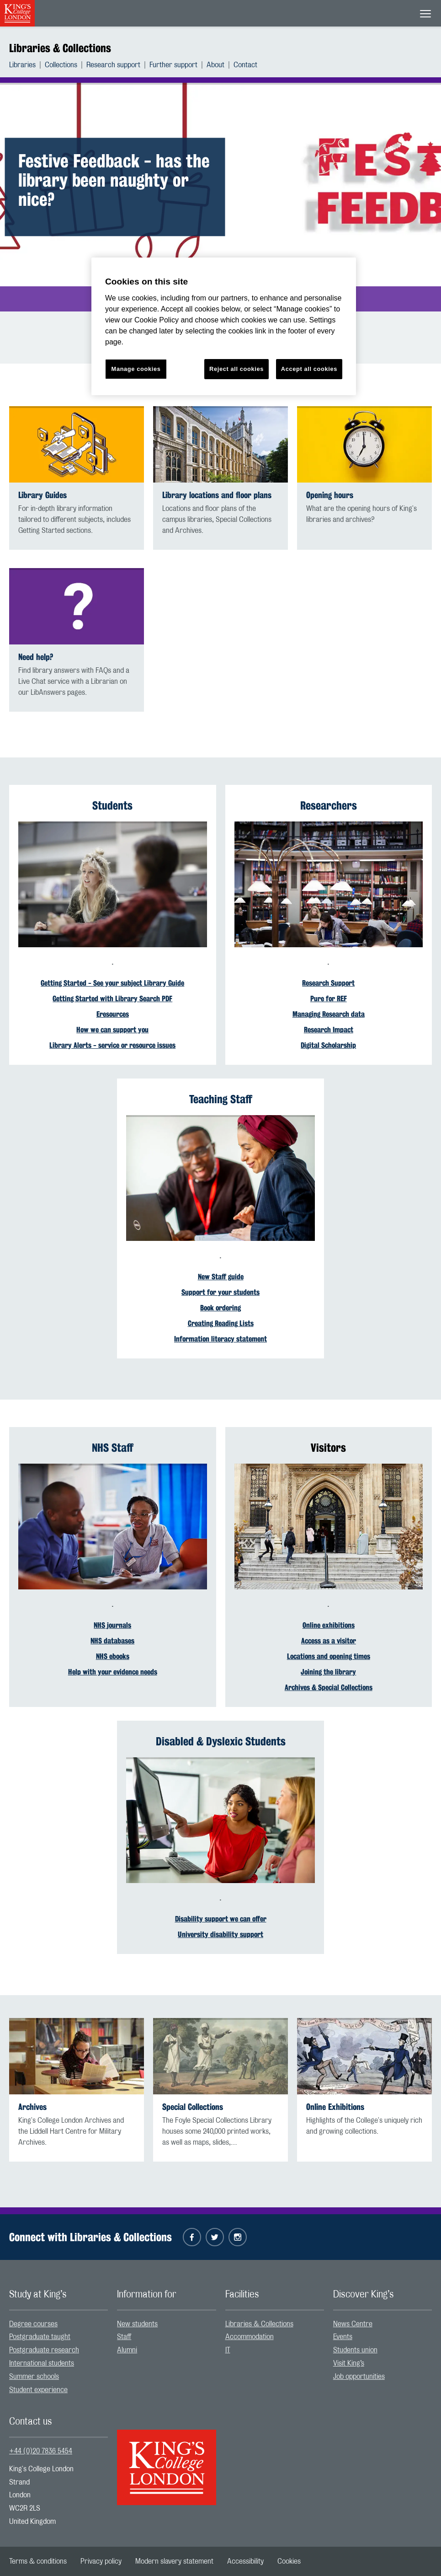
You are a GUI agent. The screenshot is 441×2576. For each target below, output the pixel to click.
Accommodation (249, 2336)
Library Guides (42, 495)
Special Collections (192, 2107)
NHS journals (112, 1625)
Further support (173, 65)
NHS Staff (112, 1447)
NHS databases (112, 1641)
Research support (113, 65)
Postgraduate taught (39, 2336)
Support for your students (220, 1292)
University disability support (220, 1934)
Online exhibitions (329, 1625)
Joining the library (328, 1672)
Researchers (328, 805)
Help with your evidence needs (112, 1672)
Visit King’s (348, 2363)
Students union (355, 2350)
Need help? (35, 657)
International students (41, 2363)
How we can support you (112, 1030)
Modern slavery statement (174, 2561)
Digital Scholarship (328, 1045)
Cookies (289, 2561)
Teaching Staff (220, 1099)
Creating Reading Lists (221, 1323)
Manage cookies (136, 368)
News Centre (352, 2324)
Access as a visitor (328, 1641)
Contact (245, 65)
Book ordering (220, 1308)
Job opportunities (359, 2376)
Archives (32, 2107)
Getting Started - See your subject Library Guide (112, 983)
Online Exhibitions (335, 2107)
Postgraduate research (44, 2350)
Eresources (112, 1014)
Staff (124, 2336)
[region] (223, 326)
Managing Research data (328, 1014)
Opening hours (329, 495)
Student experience (38, 2390)
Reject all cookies (236, 368)
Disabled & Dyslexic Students (221, 1741)
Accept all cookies (309, 368)
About (215, 65)
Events (342, 2336)
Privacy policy (101, 2561)
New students (137, 2324)
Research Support (328, 983)
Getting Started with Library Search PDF (112, 998)
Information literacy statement (220, 1339)
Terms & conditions (38, 2561)
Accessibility (245, 2561)
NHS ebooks (112, 1656)
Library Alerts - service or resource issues (112, 1045)
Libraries (22, 65)
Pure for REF (328, 998)
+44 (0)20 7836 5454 (40, 2451)
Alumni (127, 2350)
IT (227, 2350)
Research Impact (328, 1030)
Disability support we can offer (220, 1919)
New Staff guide (221, 1277)
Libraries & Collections (60, 48)
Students (112, 805)
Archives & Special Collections (328, 1687)
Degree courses (33, 2324)
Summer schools (34, 2376)
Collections (61, 65)
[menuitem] (27, 64)
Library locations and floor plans (216, 495)
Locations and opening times (328, 1656)
